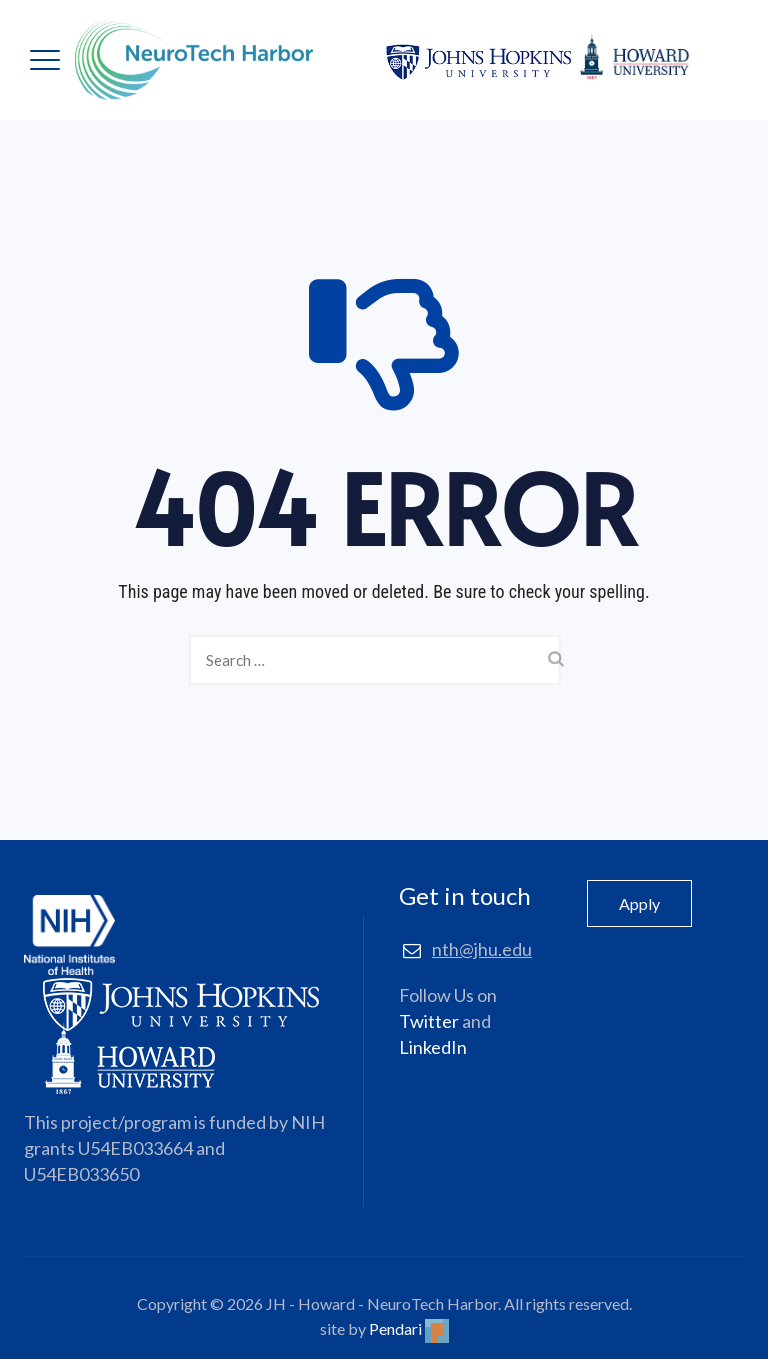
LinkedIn (433, 1047)
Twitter (429, 1021)
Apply (639, 903)
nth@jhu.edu (482, 949)
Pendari (395, 1328)
